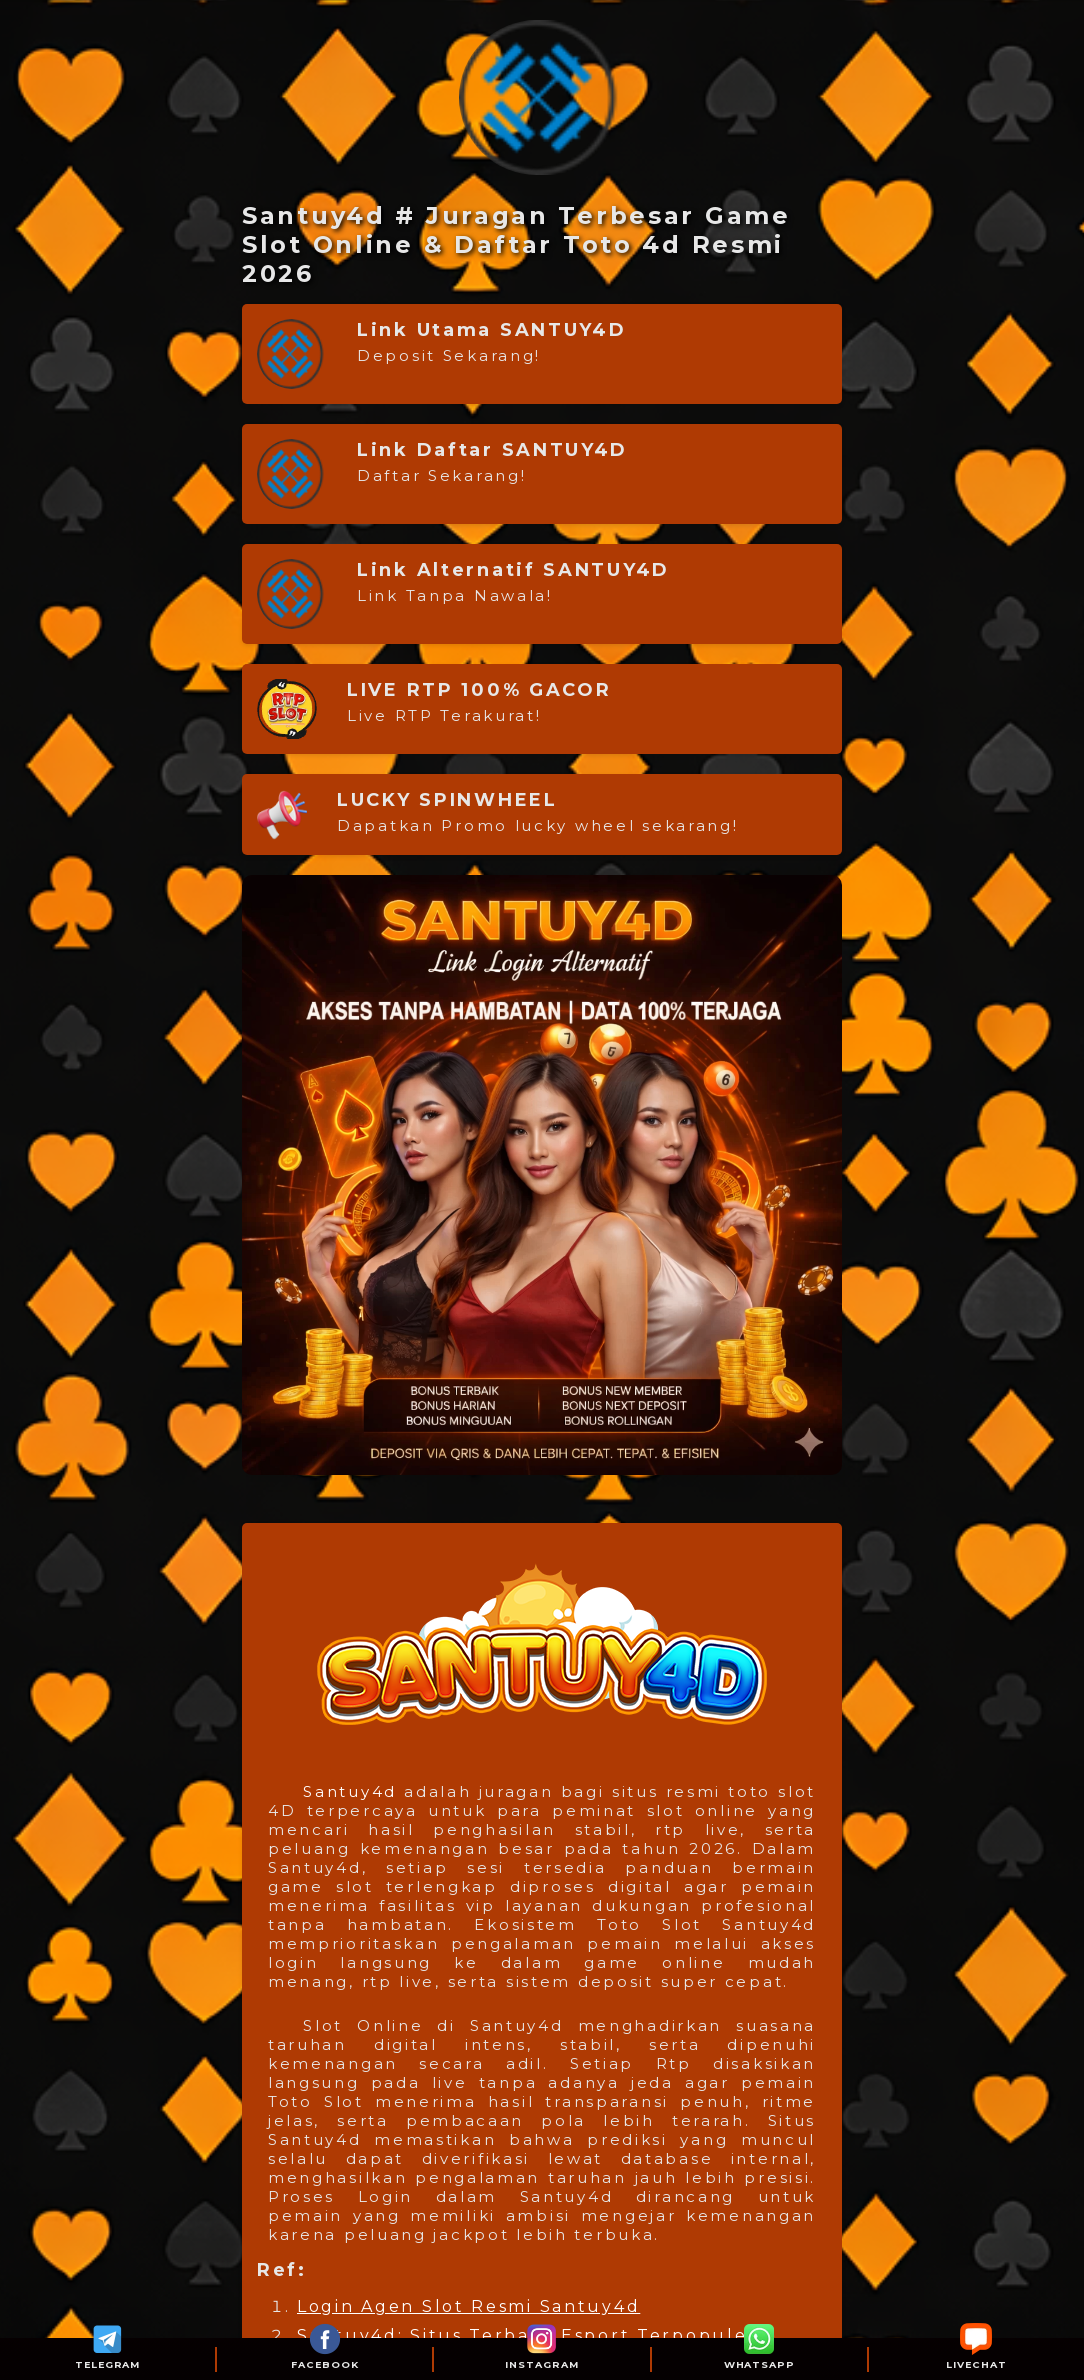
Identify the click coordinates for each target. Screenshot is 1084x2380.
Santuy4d (350, 1791)
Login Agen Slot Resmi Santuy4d (468, 2306)
